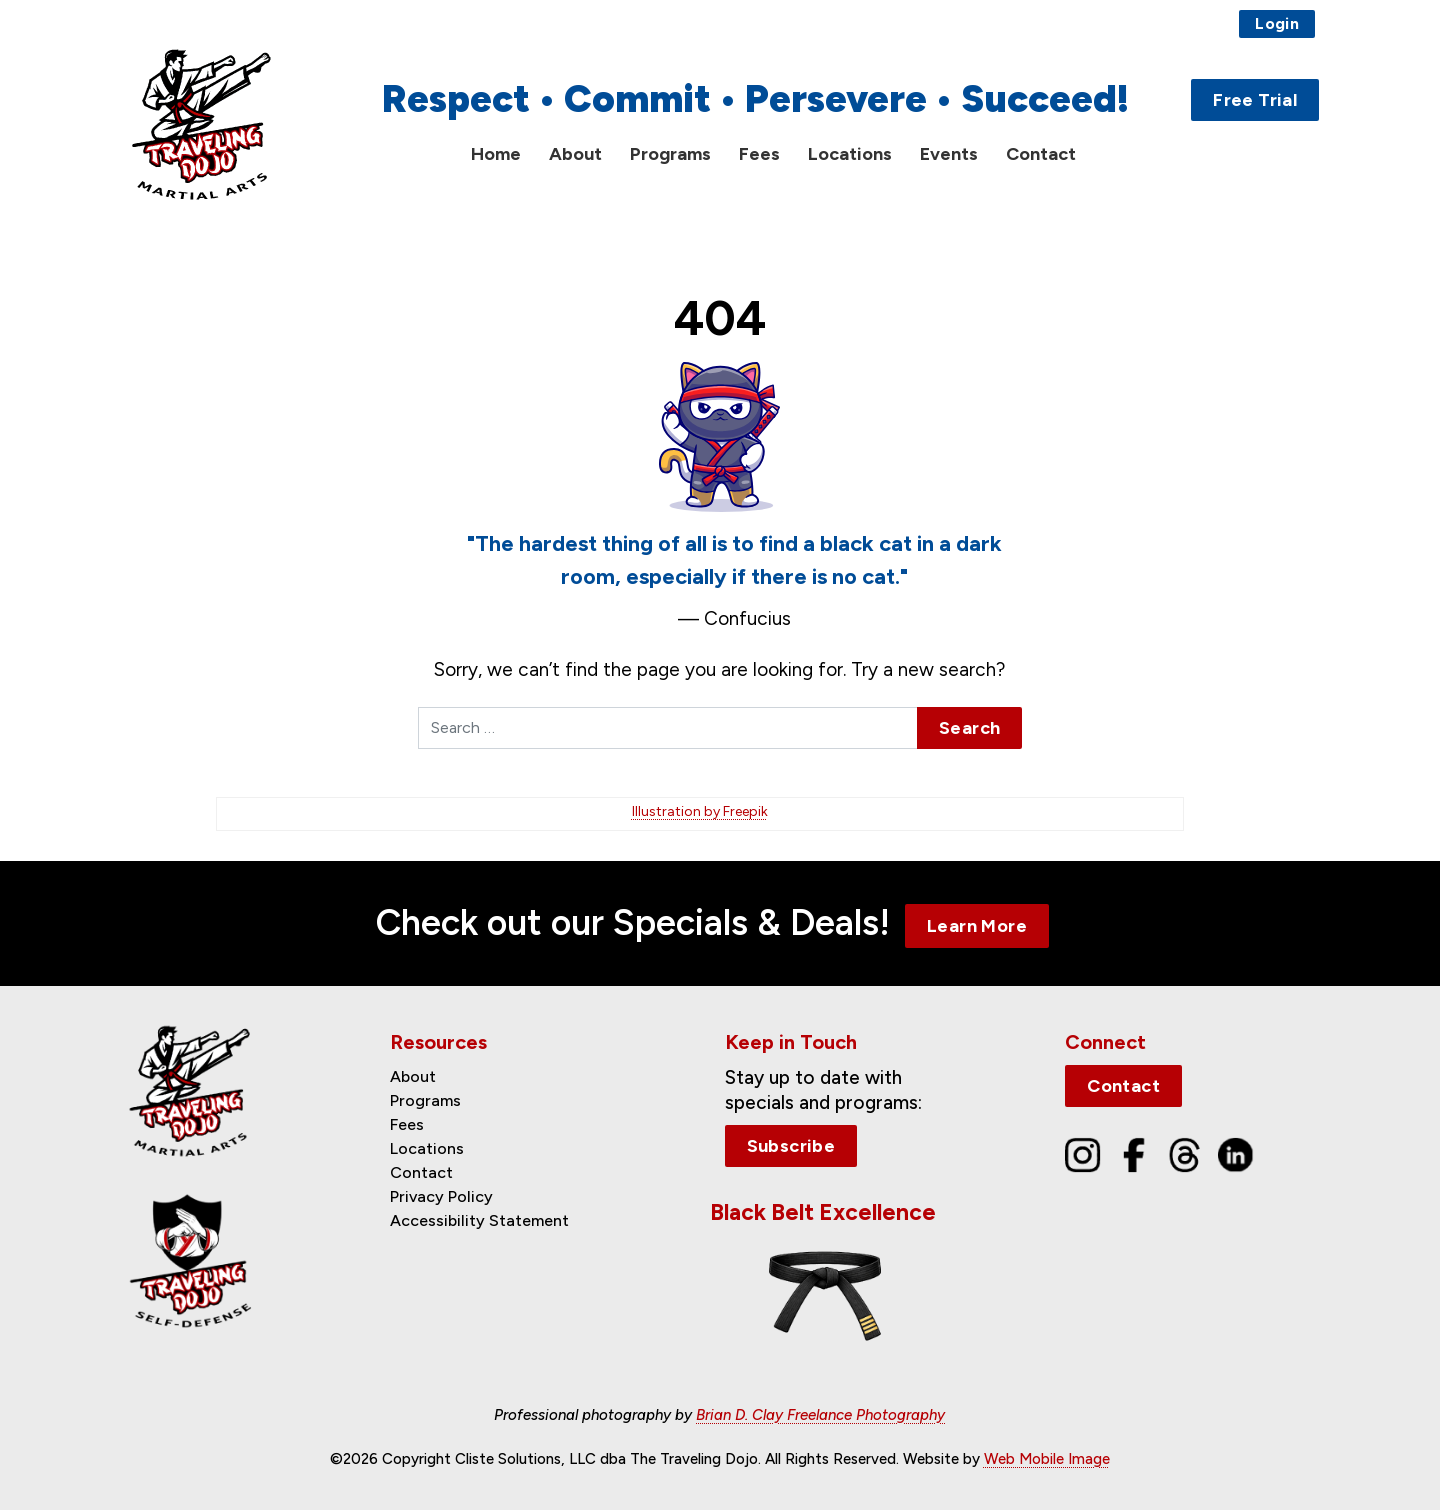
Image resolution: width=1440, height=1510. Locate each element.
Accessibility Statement (479, 1220)
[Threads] (1185, 1153)
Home (496, 154)
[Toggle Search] (1307, 155)
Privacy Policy (441, 1196)
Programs (670, 154)
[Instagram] (1083, 1153)
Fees (759, 154)
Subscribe (791, 1146)
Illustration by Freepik (700, 811)
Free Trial (1255, 100)
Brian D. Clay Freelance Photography (820, 1415)
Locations (850, 154)
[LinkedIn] (1236, 1153)
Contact (1041, 154)
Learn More (977, 926)
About (575, 154)
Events (949, 154)
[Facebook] (1134, 1153)
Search (969, 728)
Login (1277, 23)
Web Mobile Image (1047, 1459)
